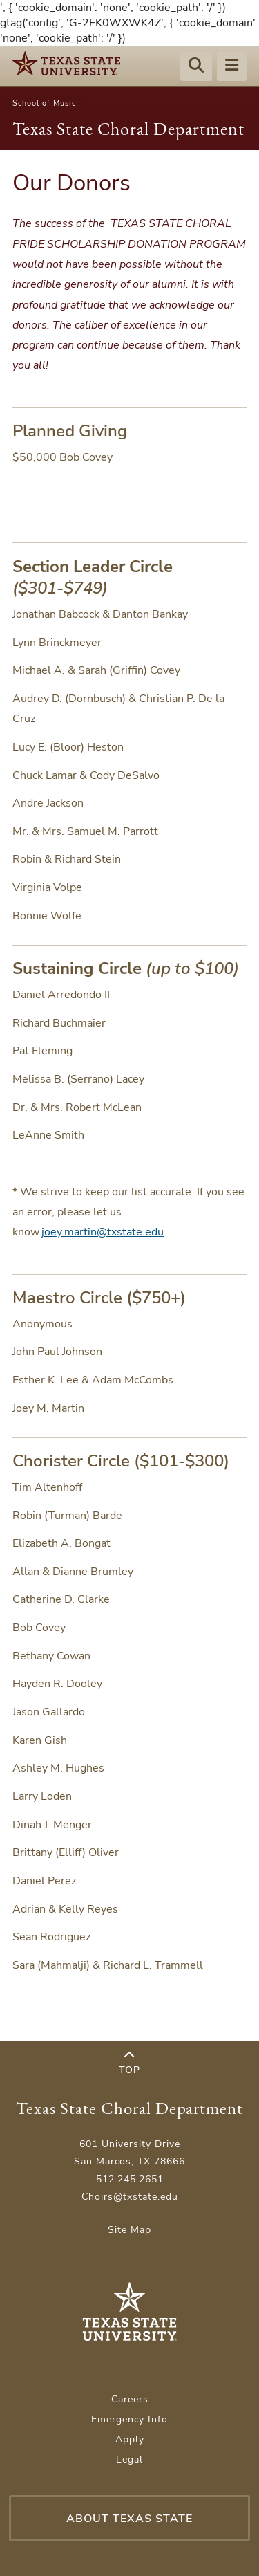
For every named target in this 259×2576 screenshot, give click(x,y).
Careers (129, 2399)
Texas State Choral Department (128, 128)
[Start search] (196, 67)
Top (129, 2063)
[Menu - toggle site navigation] (232, 67)
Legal (129, 2459)
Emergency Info (129, 2419)
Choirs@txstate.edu (129, 2196)
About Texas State (129, 2518)
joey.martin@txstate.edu (102, 1232)
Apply (129, 2439)
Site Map (129, 2229)
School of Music (44, 103)
